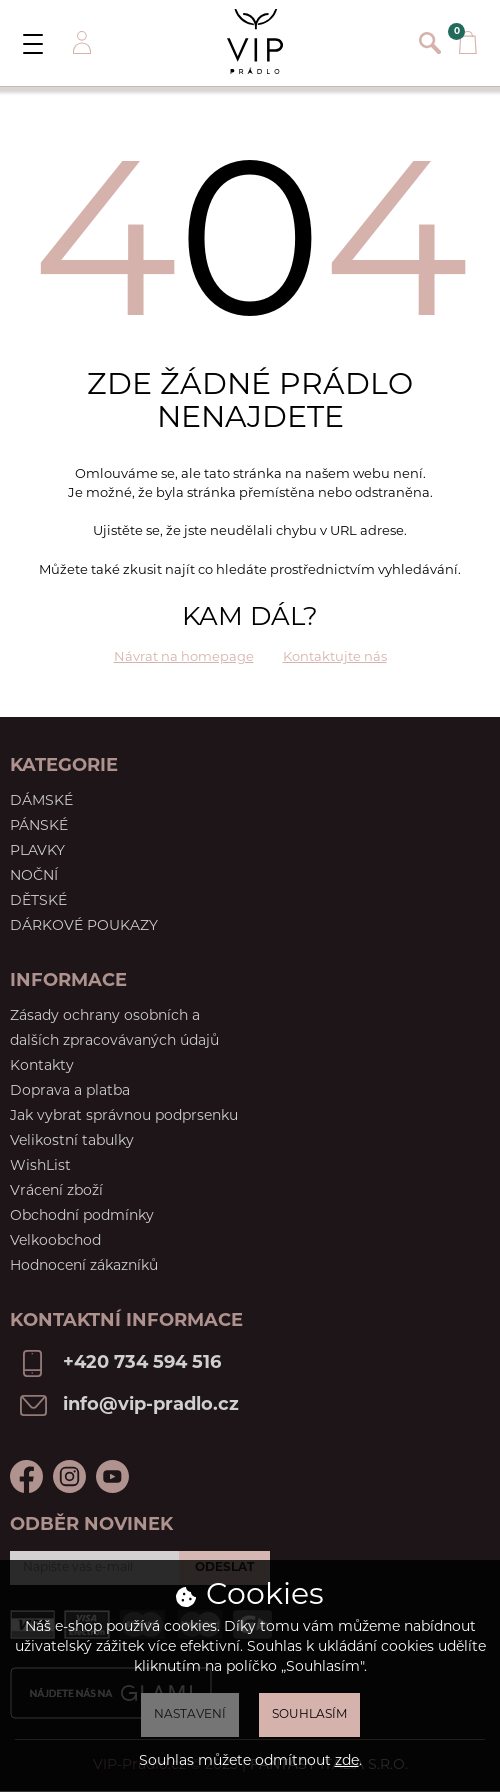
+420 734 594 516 (142, 1363)
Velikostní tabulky (72, 1141)
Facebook (26, 1476)
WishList (40, 1166)
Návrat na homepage (184, 657)
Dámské (41, 801)
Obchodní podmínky (82, 1216)
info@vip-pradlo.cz (151, 1405)
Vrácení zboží (56, 1191)
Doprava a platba (70, 1091)
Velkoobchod (55, 1241)
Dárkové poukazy (84, 926)
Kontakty (42, 1066)
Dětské (38, 901)
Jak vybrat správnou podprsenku (124, 1116)
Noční (34, 876)
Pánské (39, 826)
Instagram (69, 1476)
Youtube (112, 1476)
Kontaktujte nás (335, 657)
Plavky (37, 851)
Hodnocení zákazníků (84, 1266)
